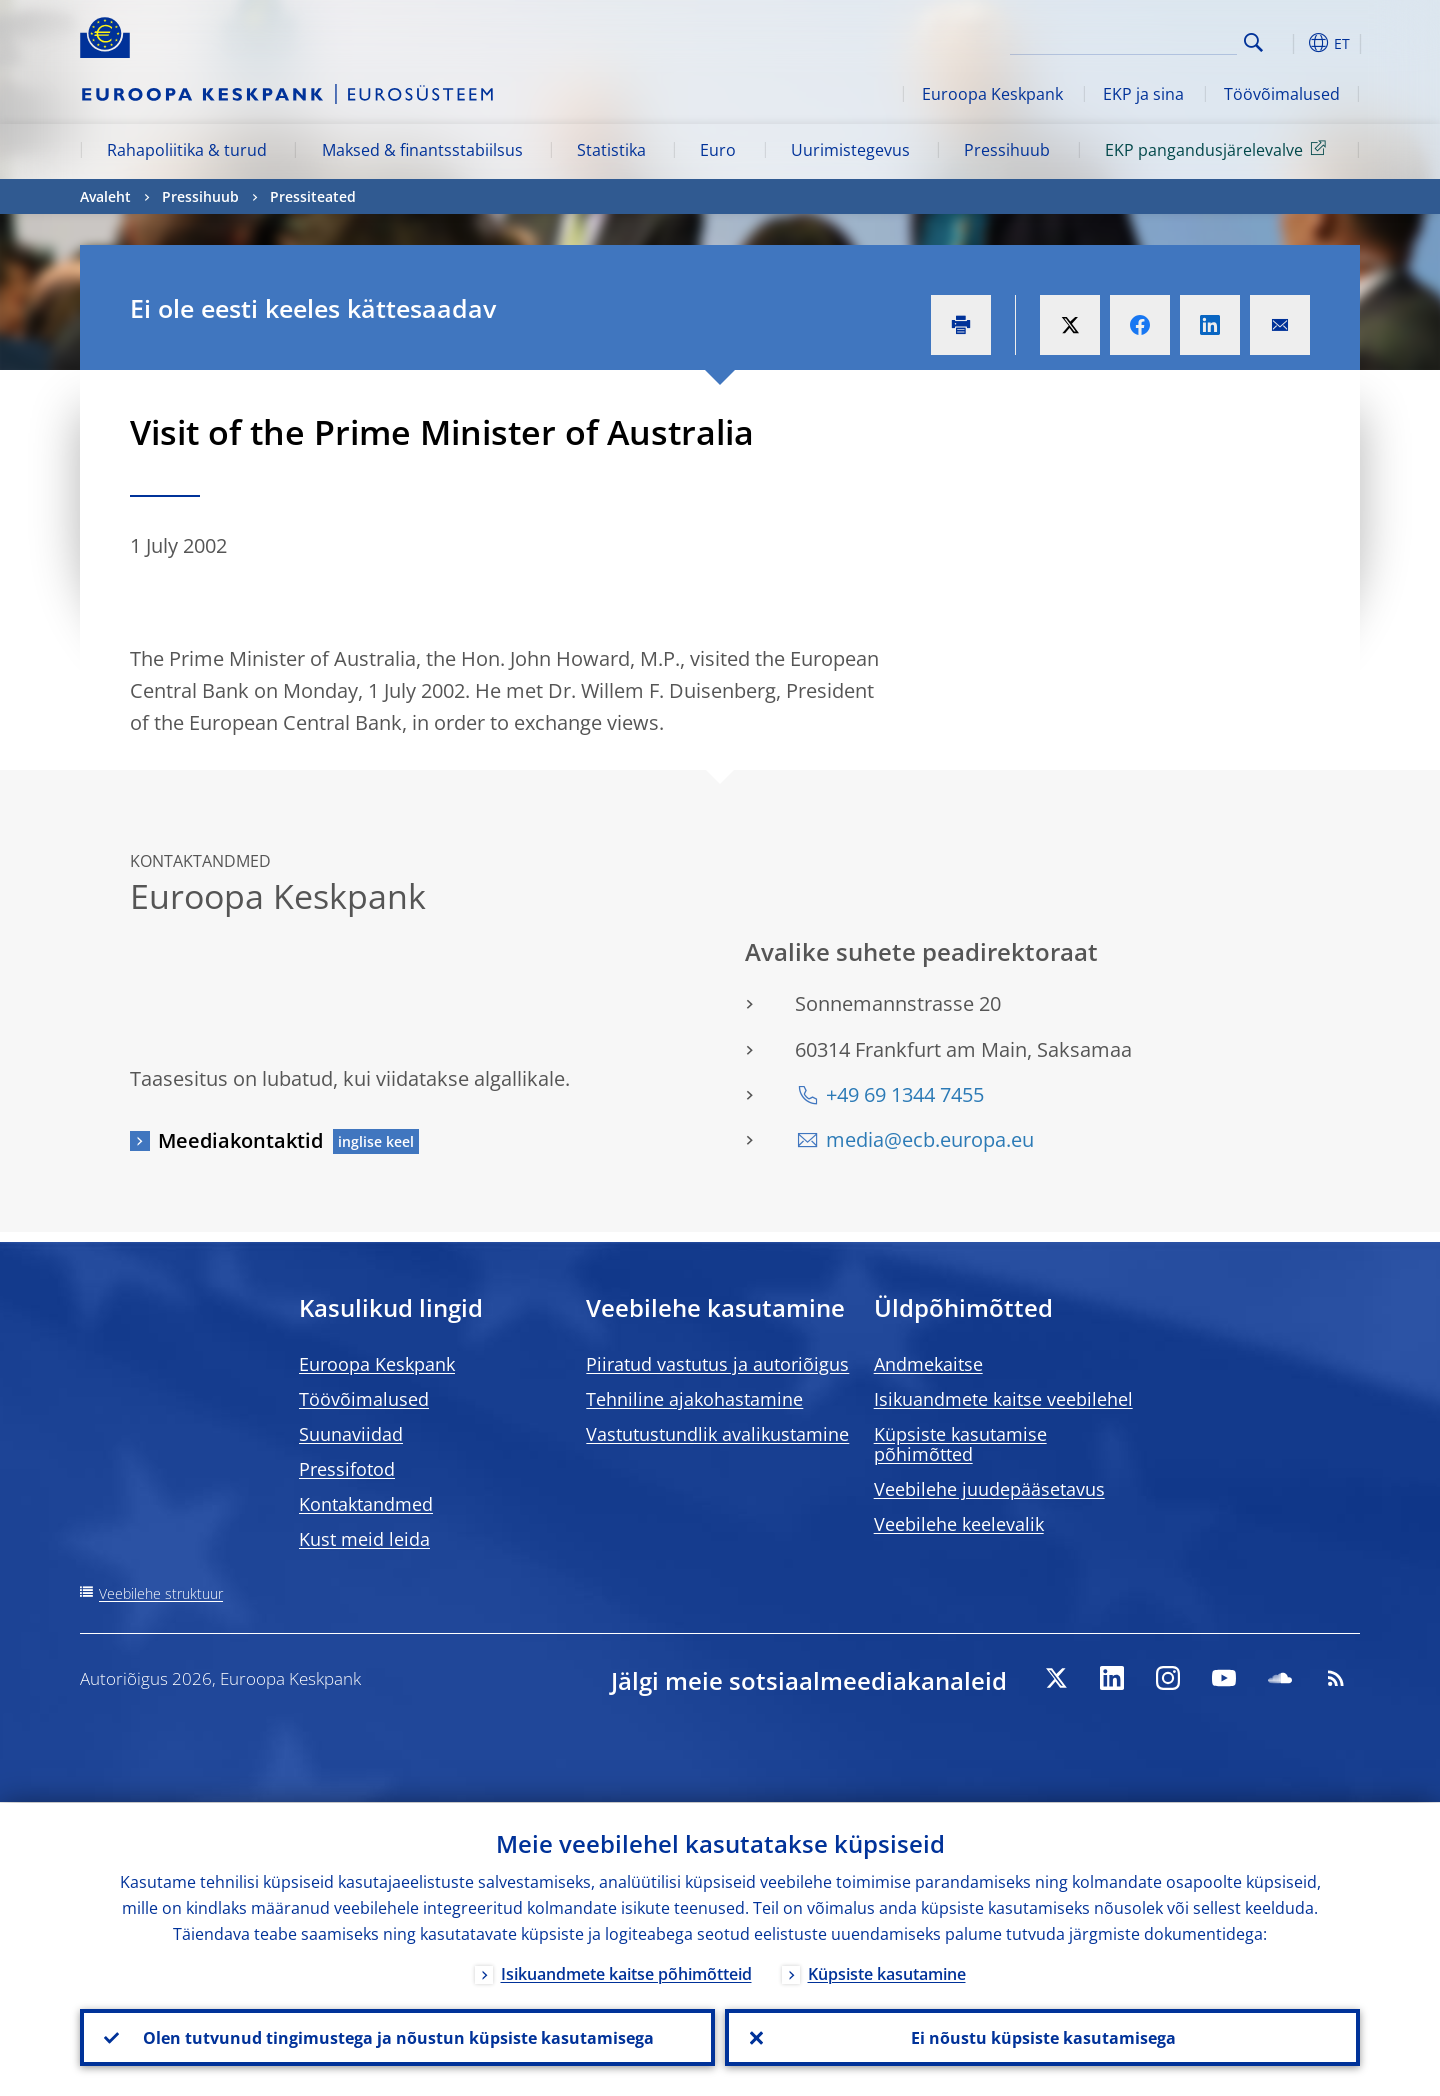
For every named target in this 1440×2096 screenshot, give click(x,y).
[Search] (1137, 40)
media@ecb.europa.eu (930, 1139)
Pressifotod (347, 1469)
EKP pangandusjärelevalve (1219, 149)
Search (1253, 42)
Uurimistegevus (850, 150)
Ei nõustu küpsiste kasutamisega (1042, 2037)
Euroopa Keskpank (992, 94)
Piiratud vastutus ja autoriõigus (717, 1364)
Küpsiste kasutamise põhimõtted (960, 1444)
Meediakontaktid (240, 1140)
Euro (718, 150)
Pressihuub (1007, 150)
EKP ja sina (1143, 94)
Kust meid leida (364, 1539)
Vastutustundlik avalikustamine (717, 1434)
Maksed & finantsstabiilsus (422, 150)
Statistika (611, 150)
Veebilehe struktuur (161, 1593)
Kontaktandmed (366, 1504)
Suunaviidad (351, 1434)
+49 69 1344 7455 (905, 1094)
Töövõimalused (1282, 94)
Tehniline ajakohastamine (694, 1399)
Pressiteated (313, 196)
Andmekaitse (928, 1364)
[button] (1290, 43)
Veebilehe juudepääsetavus (989, 1489)
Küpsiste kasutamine (887, 1973)
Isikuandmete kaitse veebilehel (1003, 1399)
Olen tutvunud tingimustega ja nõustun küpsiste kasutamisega (397, 2037)
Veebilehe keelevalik (959, 1524)
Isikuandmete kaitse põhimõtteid (626, 1973)
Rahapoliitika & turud (187, 150)
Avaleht (105, 196)
